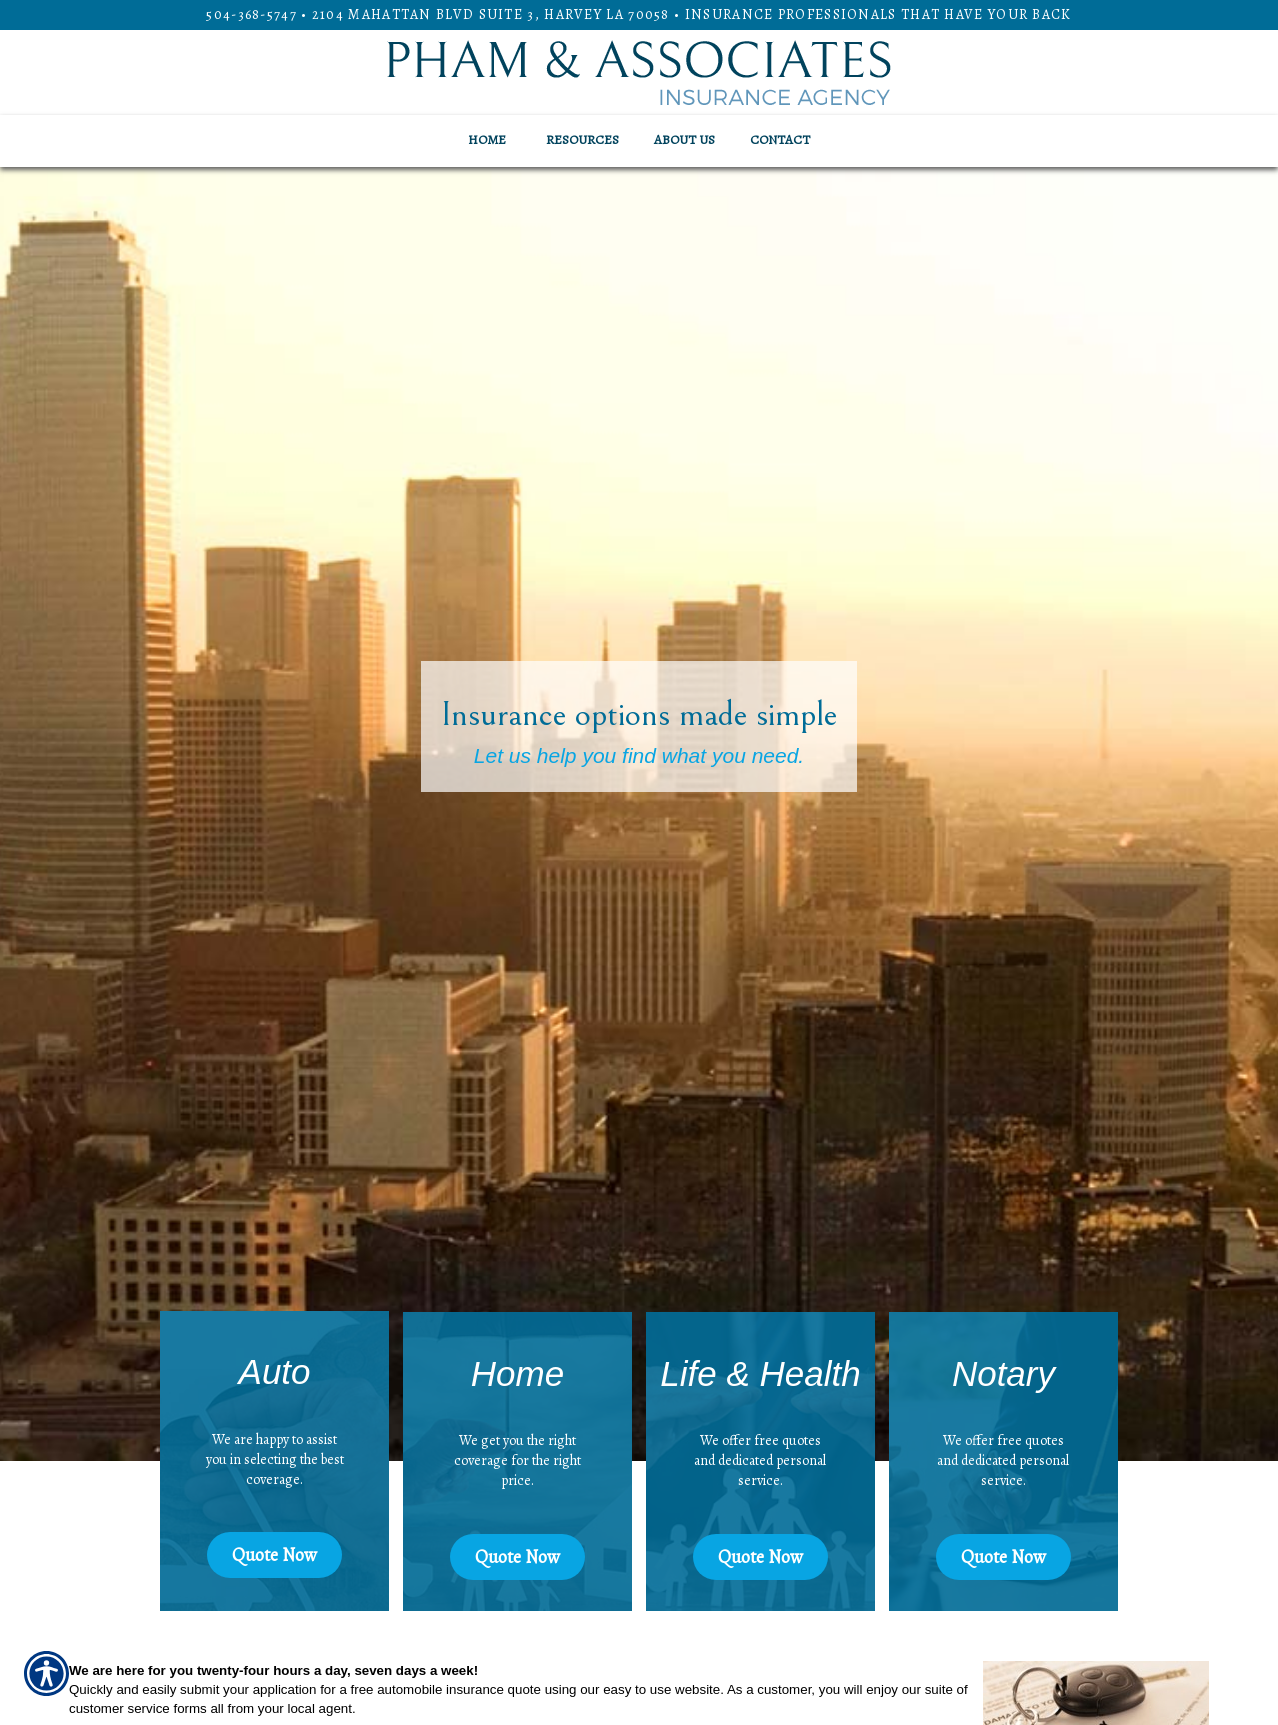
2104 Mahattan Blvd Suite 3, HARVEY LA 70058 (491, 14)
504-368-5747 (251, 14)
